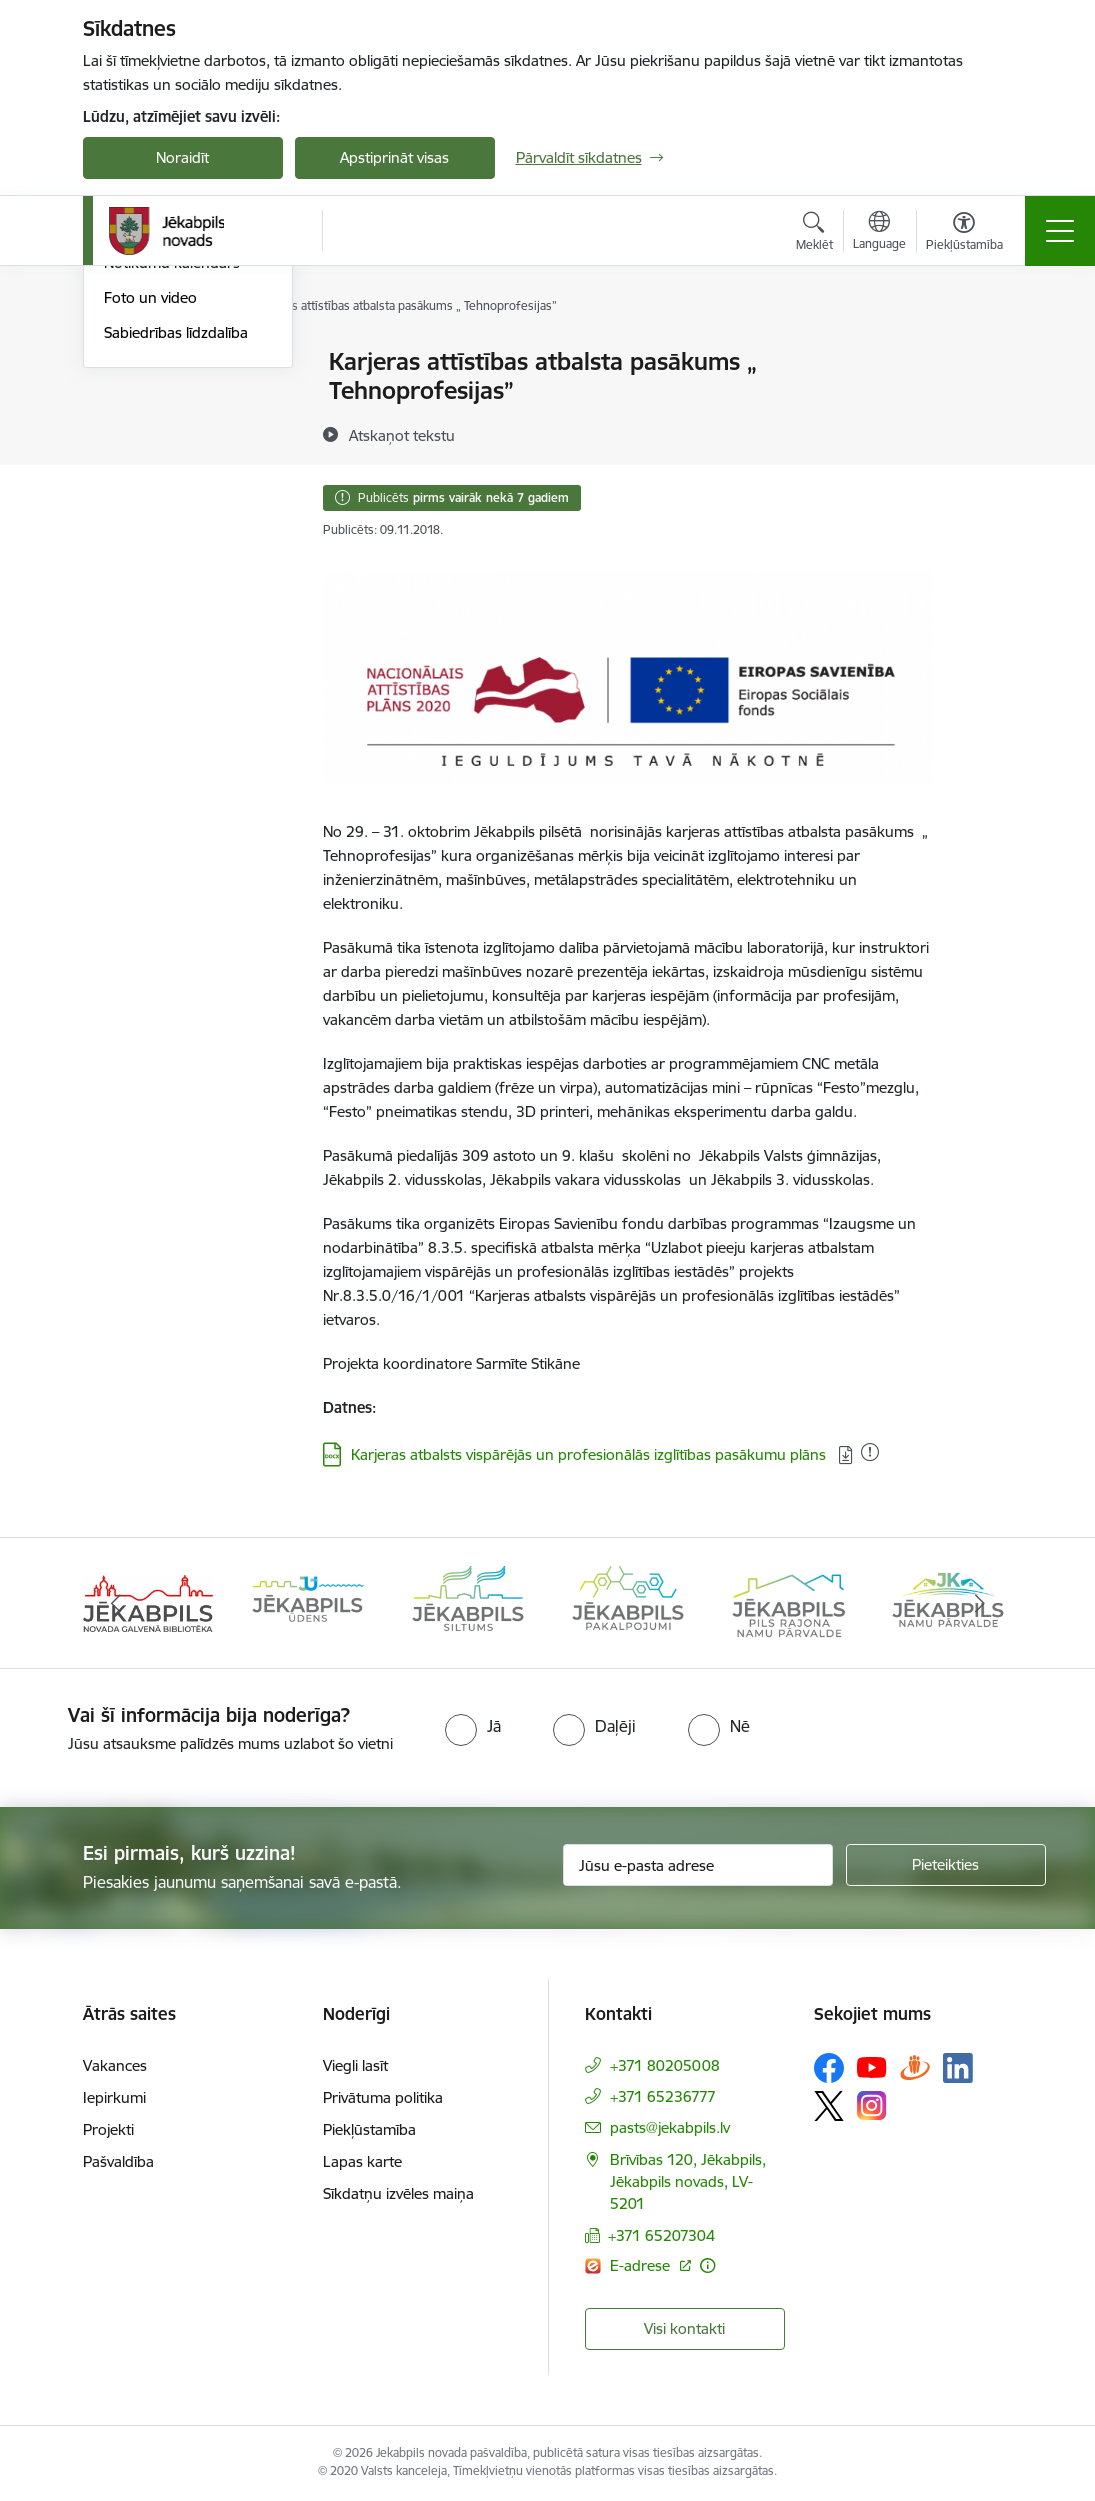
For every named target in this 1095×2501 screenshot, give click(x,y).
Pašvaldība (118, 2161)
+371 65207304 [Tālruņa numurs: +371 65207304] (661, 2235)
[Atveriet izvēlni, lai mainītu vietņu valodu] (879, 233)
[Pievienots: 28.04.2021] (870, 1452)
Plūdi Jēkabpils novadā (180, 397)
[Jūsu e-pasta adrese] (698, 1865)
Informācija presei (164, 467)
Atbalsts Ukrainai (160, 432)
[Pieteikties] (946, 1865)
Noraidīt (182, 157)
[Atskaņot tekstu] (402, 435)
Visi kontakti (684, 2328)
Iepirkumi (114, 2097)
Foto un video (150, 536)
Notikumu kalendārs (172, 502)
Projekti (108, 2129)
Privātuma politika (383, 2097)
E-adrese (642, 2265)
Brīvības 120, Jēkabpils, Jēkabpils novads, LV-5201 (688, 2181)
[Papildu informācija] (707, 2265)
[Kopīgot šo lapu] (984, 403)
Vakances (115, 2065)
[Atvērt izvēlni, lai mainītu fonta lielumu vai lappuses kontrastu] (964, 234)
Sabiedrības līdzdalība (176, 571)
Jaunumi (132, 363)
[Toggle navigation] (1060, 231)
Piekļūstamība (369, 2129)
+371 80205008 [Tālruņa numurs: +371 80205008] (665, 2065)
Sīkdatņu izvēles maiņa (398, 2193)
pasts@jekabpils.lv (670, 2127)
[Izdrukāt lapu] (984, 353)
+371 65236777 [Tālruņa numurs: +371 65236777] (663, 2096)
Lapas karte (362, 2161)
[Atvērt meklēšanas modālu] (814, 234)
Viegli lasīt (355, 2065)
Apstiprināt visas (394, 157)
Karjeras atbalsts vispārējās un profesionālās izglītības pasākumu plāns (590, 1454)
